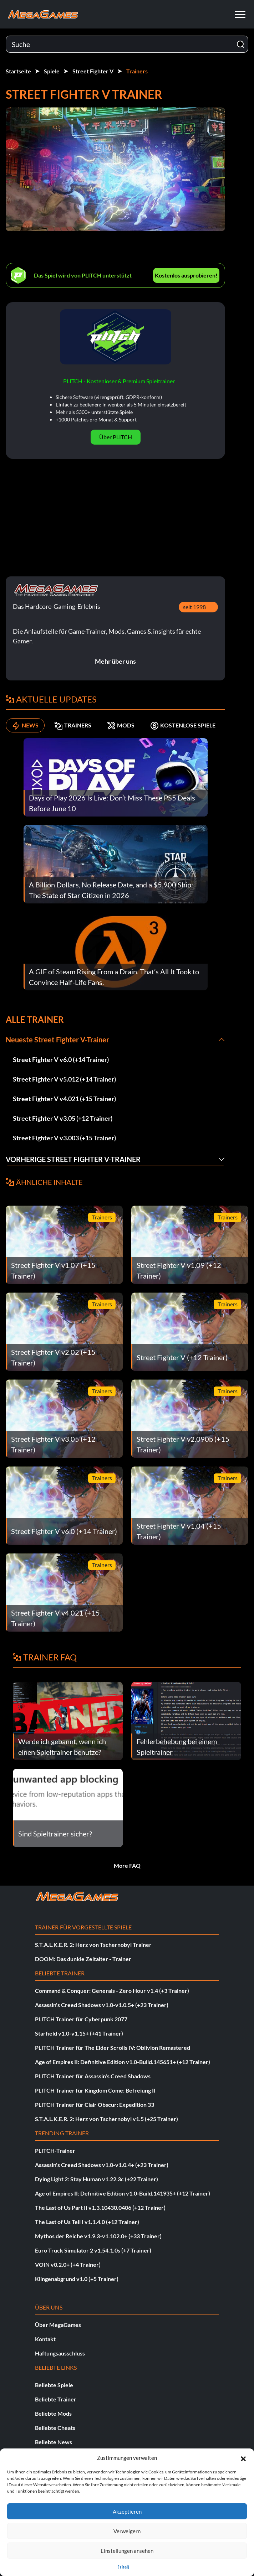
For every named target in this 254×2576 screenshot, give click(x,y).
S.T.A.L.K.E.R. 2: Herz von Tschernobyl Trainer (93, 1944)
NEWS (25, 725)
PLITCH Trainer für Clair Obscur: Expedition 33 (94, 2104)
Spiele (52, 71)
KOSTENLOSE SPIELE (182, 725)
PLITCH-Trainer (55, 2150)
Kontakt (45, 2339)
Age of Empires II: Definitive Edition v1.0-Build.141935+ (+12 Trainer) (122, 2193)
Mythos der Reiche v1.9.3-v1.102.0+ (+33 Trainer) (98, 2236)
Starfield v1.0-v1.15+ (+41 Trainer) (79, 2033)
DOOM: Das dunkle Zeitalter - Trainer (83, 1958)
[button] (243, 2457)
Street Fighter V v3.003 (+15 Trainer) (64, 1138)
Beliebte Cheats (55, 2427)
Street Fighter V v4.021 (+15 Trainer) (64, 1099)
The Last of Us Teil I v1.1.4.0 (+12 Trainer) (87, 2221)
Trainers (137, 71)
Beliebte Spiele (54, 2384)
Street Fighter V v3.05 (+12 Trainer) (62, 1118)
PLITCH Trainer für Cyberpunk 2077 (81, 2019)
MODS (120, 725)
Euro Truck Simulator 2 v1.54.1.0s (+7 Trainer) (93, 2250)
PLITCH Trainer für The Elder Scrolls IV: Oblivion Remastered (112, 2047)
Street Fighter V (92, 71)
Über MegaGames (58, 2324)
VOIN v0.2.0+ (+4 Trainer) (68, 2264)
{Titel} (123, 2567)
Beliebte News (53, 2441)
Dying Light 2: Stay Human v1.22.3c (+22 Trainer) (96, 2179)
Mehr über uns (115, 661)
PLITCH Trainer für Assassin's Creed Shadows (93, 2076)
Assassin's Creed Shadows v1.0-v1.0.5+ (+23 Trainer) (101, 2004)
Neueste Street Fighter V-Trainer (57, 1039)
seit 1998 (194, 606)
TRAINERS (72, 725)
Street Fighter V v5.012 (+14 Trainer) (64, 1079)
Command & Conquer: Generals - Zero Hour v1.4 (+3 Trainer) (112, 1990)
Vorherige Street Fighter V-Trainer (73, 1159)
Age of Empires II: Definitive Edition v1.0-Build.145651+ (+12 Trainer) (122, 2061)
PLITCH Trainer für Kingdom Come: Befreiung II (95, 2090)
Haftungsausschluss (60, 2353)
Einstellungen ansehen (127, 2551)
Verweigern (127, 2531)
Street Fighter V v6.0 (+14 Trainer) (61, 1059)
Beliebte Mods (53, 2413)
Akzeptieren (127, 2511)
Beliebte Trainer (55, 2399)
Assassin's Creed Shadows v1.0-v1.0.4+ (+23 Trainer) (101, 2164)
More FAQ (127, 1865)
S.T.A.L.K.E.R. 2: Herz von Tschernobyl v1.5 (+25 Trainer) (106, 2118)
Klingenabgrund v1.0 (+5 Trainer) (76, 2278)
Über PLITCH (115, 437)
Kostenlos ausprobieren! (186, 275)
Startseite (18, 71)
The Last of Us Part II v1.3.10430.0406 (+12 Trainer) (100, 2207)
